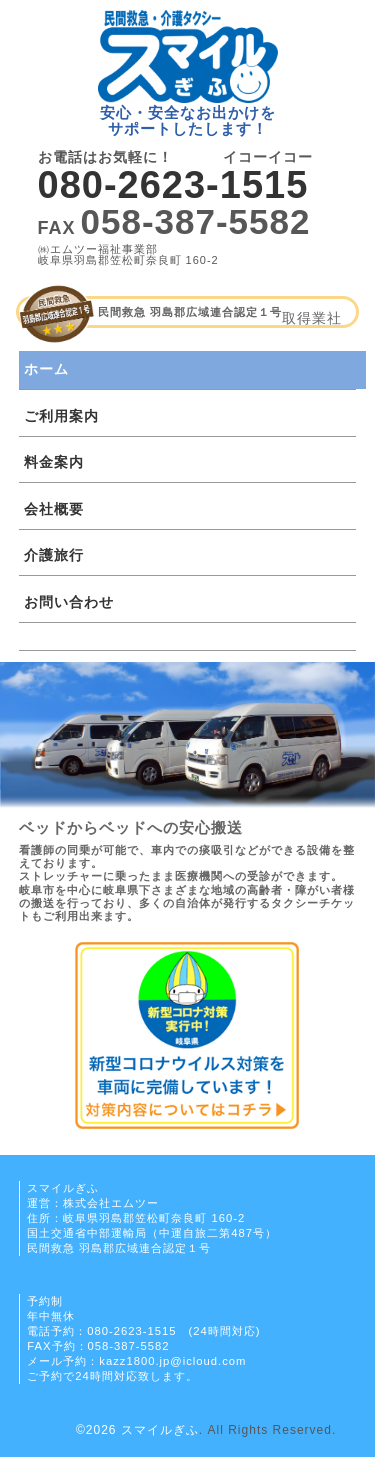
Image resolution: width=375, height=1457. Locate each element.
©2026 (98, 1430)
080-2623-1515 (173, 185)
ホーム (46, 369)
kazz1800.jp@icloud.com (172, 1361)
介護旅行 (54, 555)
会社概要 (54, 509)
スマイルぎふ (160, 1430)
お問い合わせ (69, 602)
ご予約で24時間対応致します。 (112, 1376)
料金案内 (54, 462)
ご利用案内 (61, 416)
